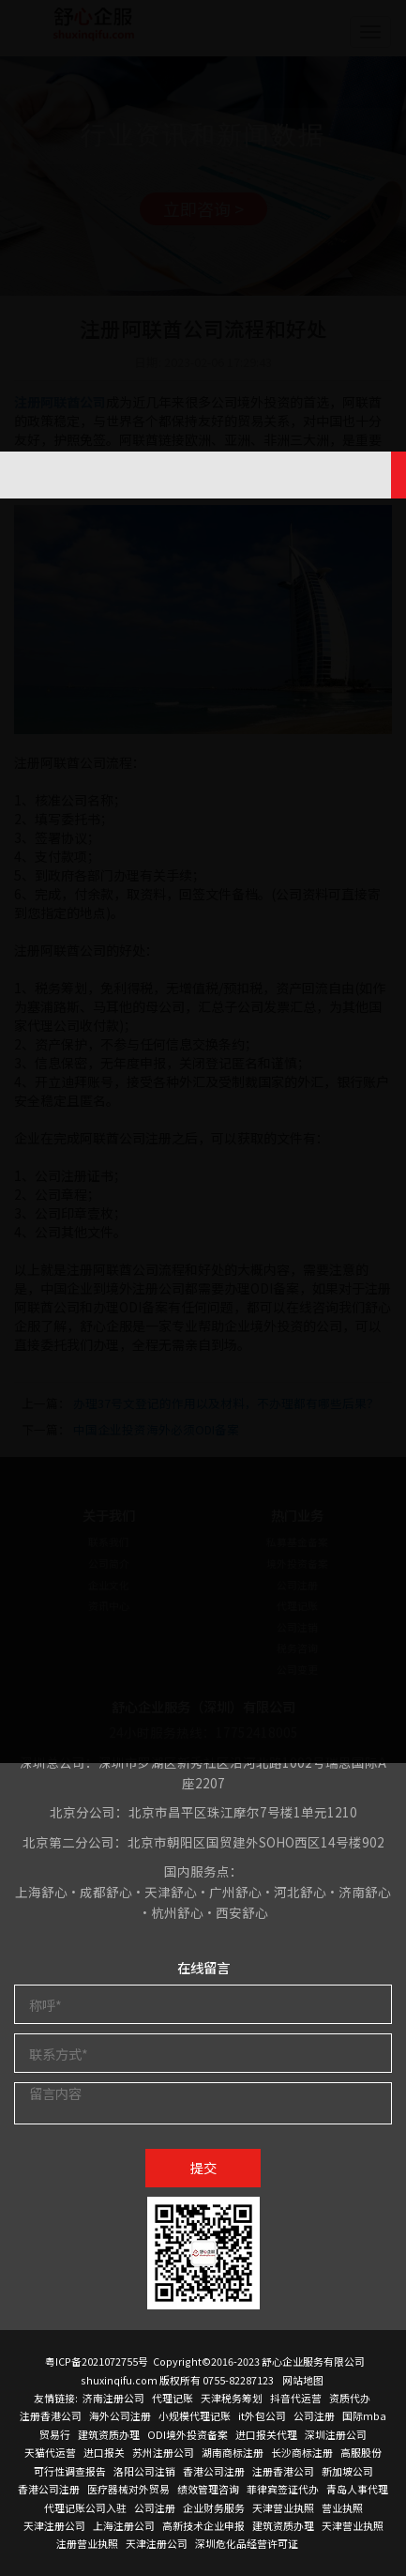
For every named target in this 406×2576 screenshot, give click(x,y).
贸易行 (54, 2434)
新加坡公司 (347, 2470)
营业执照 (342, 2507)
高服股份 (361, 2452)
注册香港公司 (51, 2415)
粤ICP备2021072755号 (96, 2361)
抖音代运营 (296, 2397)
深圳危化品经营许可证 (246, 2543)
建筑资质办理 (109, 2434)
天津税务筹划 (232, 2397)
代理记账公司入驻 (85, 2507)
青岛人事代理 (357, 2488)
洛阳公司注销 (144, 2470)
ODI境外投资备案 (187, 2434)
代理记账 (172, 2397)
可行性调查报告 (70, 2470)
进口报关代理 (266, 2434)
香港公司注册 (214, 2470)
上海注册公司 (124, 2525)
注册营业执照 (87, 2543)
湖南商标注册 (232, 2452)
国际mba (364, 2415)
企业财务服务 (214, 2507)
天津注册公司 (54, 2525)
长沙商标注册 (302, 2452)
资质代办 (349, 2397)
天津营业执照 (283, 2507)
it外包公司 (262, 2415)
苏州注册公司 (163, 2452)
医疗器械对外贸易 (128, 2488)
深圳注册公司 (336, 2434)
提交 (203, 2167)
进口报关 (104, 2452)
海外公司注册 (120, 2415)
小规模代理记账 (194, 2415)
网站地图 (302, 2379)
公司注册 (314, 2415)
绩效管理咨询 (208, 2488)
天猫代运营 (50, 2452)
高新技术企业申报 (203, 2525)
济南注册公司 (113, 2397)
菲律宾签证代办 (283, 2488)
